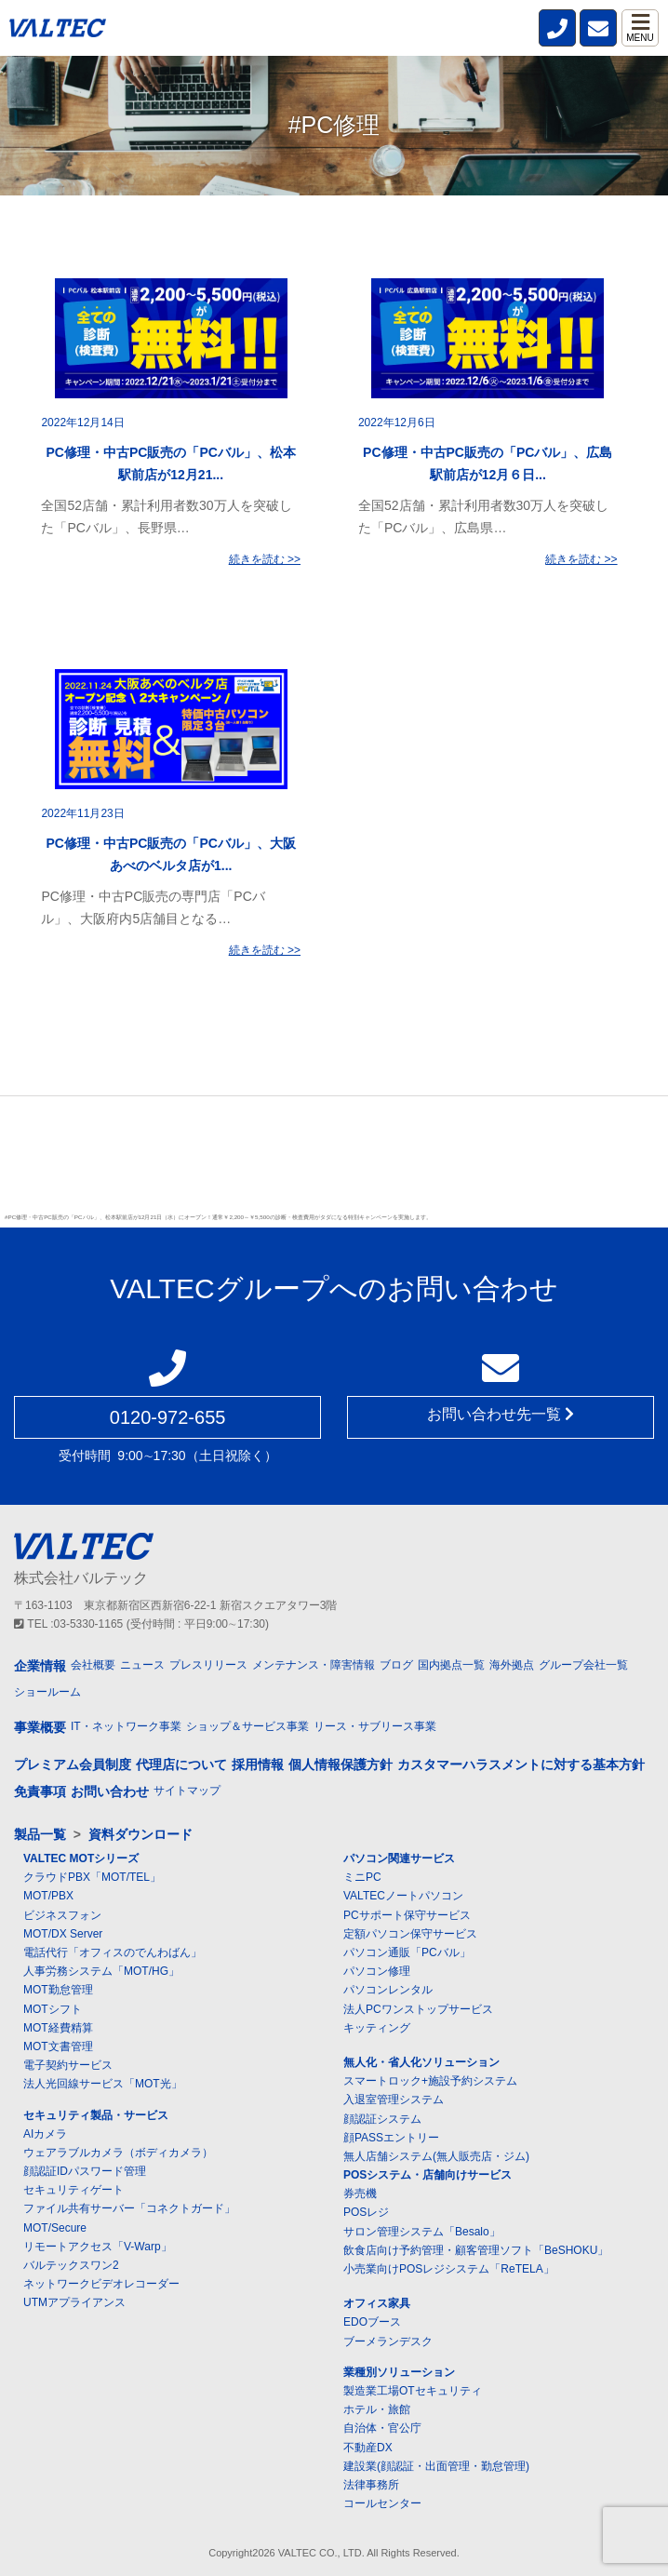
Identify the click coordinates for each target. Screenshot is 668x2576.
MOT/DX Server (62, 1933)
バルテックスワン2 (71, 2265)
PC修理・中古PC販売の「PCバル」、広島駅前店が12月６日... (487, 463)
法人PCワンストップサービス (418, 2009)
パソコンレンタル (388, 1989)
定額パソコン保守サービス (410, 1933)
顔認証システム (382, 2119)
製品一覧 (40, 1834)
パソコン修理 (376, 1971)
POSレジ (366, 2212)
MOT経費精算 (58, 2027)
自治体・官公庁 (382, 2428)
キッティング (376, 2027)
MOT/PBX (48, 1895)
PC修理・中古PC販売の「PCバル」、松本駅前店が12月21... (171, 463)
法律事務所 (371, 2484)
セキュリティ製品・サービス (95, 2115)
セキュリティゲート (73, 2189)
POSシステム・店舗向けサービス (427, 2174)
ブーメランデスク (388, 2341)
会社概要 (93, 1664)
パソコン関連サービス (399, 1858)
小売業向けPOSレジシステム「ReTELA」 (448, 2268)
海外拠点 (511, 1664)
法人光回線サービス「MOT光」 (102, 2083)
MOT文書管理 (58, 2046)
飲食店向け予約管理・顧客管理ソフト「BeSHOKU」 (475, 2250)
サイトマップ (187, 1790)
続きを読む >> (265, 559)
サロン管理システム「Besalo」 (422, 2231)
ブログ (396, 1664)
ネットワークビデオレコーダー (101, 2283)
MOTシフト (52, 2009)
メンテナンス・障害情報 (313, 1664)
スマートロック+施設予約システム (430, 2080)
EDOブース (372, 2321)
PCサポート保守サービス (407, 1915)
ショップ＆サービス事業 (247, 1726)
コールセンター (382, 2503)
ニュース (142, 1664)
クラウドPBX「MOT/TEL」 (92, 1877)
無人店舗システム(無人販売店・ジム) (436, 2156)
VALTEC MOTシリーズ (81, 1858)
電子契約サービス (68, 2065)
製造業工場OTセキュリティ (412, 2390)
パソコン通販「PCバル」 (407, 1952)
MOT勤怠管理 (58, 1989)
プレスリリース (208, 1664)
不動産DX (368, 2447)
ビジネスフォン (62, 1915)
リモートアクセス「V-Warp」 (97, 2246)
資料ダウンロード (140, 1834)
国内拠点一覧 (451, 1664)
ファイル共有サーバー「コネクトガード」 (129, 2208)
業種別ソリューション (399, 2372)
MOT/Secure (55, 2227)
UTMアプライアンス (74, 2302)
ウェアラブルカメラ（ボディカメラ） (118, 2152)
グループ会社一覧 (583, 1664)
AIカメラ (45, 2133)
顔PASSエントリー (391, 2137)
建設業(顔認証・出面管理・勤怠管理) (436, 2466)
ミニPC (362, 1877)
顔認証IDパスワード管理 (84, 2171)
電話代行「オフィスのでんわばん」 (112, 1952)
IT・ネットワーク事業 (126, 1726)
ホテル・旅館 (376, 2409)
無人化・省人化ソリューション (421, 2062)
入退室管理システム (393, 2099)
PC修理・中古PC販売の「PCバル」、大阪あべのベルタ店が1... (171, 854)
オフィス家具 (376, 2303)
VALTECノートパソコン (403, 1895)
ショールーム (47, 1691)
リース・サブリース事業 (375, 1726)
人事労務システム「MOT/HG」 (101, 1971)
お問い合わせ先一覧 (500, 1414)
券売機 (360, 2193)
